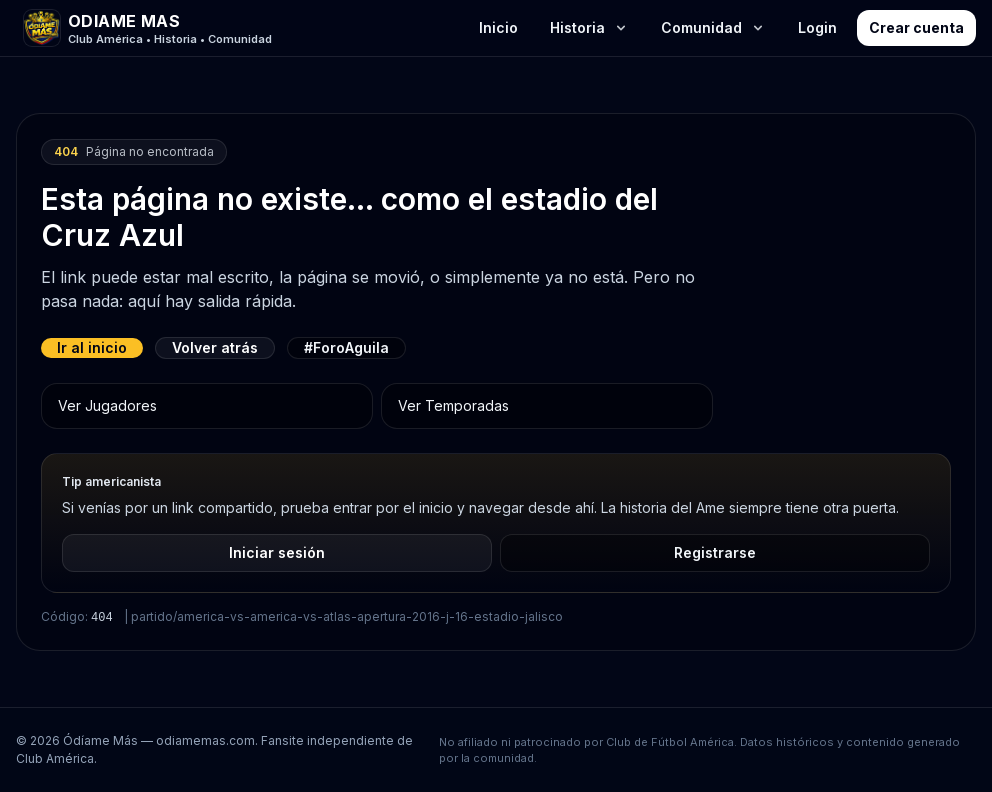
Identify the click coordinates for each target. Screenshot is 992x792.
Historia (589, 27)
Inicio (498, 27)
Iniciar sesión (277, 552)
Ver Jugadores (107, 405)
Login (817, 27)
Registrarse (715, 552)
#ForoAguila (346, 347)
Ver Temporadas (453, 405)
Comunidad (713, 27)
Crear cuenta (916, 27)
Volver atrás (215, 347)
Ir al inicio (92, 347)
